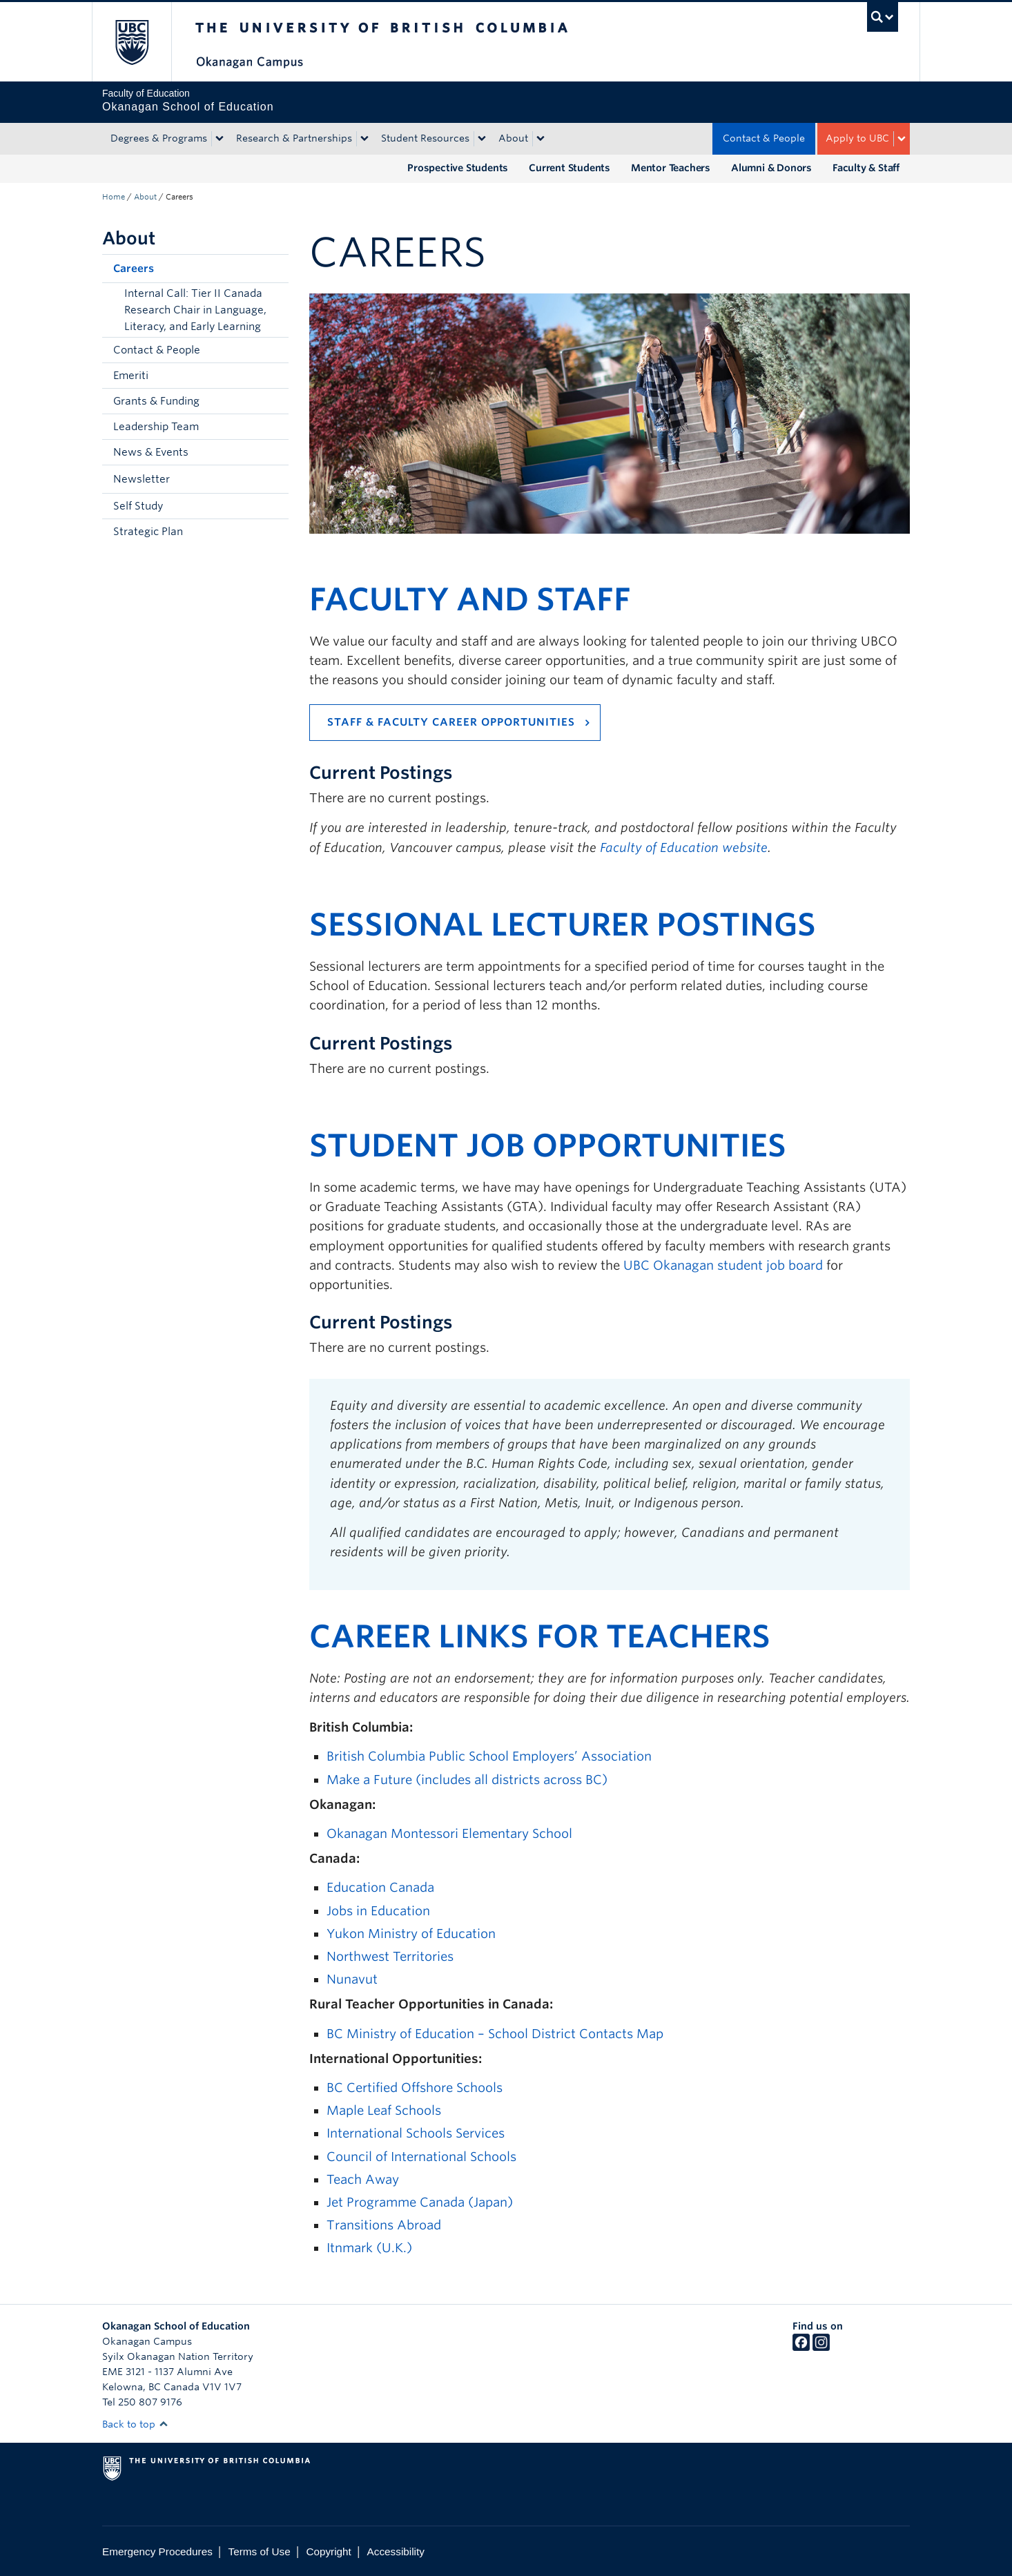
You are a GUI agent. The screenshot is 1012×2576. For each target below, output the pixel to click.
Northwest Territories (390, 1956)
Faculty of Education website (684, 847)
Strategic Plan (148, 531)
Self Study (138, 506)
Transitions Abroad (384, 2225)
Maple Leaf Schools (384, 2110)
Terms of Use (259, 2551)
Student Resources (425, 138)
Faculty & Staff (866, 167)
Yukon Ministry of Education (411, 1933)
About (513, 138)
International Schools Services (416, 2133)
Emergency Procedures (157, 2551)
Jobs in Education (378, 1911)
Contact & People (764, 138)
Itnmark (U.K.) (369, 2247)
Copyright (328, 2551)
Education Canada (380, 1887)
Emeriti (130, 375)
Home (113, 197)
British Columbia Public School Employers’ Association (489, 1756)
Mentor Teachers (670, 167)
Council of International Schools (421, 2156)
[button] (275, 268)
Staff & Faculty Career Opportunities (451, 722)
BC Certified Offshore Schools (415, 2087)
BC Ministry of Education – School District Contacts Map (495, 2033)
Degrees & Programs (158, 138)
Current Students (569, 167)
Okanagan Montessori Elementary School (449, 1833)
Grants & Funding (156, 401)
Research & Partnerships (294, 138)
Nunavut (352, 1979)
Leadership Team (156, 426)
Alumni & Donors (771, 167)
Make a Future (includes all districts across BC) (467, 1779)
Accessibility (396, 2551)
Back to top (135, 2424)
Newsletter (141, 479)
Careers (133, 268)
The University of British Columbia (131, 41)
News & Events (150, 452)
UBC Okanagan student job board (723, 1265)
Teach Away (363, 2179)
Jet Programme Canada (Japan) (420, 2202)
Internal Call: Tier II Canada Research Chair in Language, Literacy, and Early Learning (195, 310)
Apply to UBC (857, 138)
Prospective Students (457, 167)
